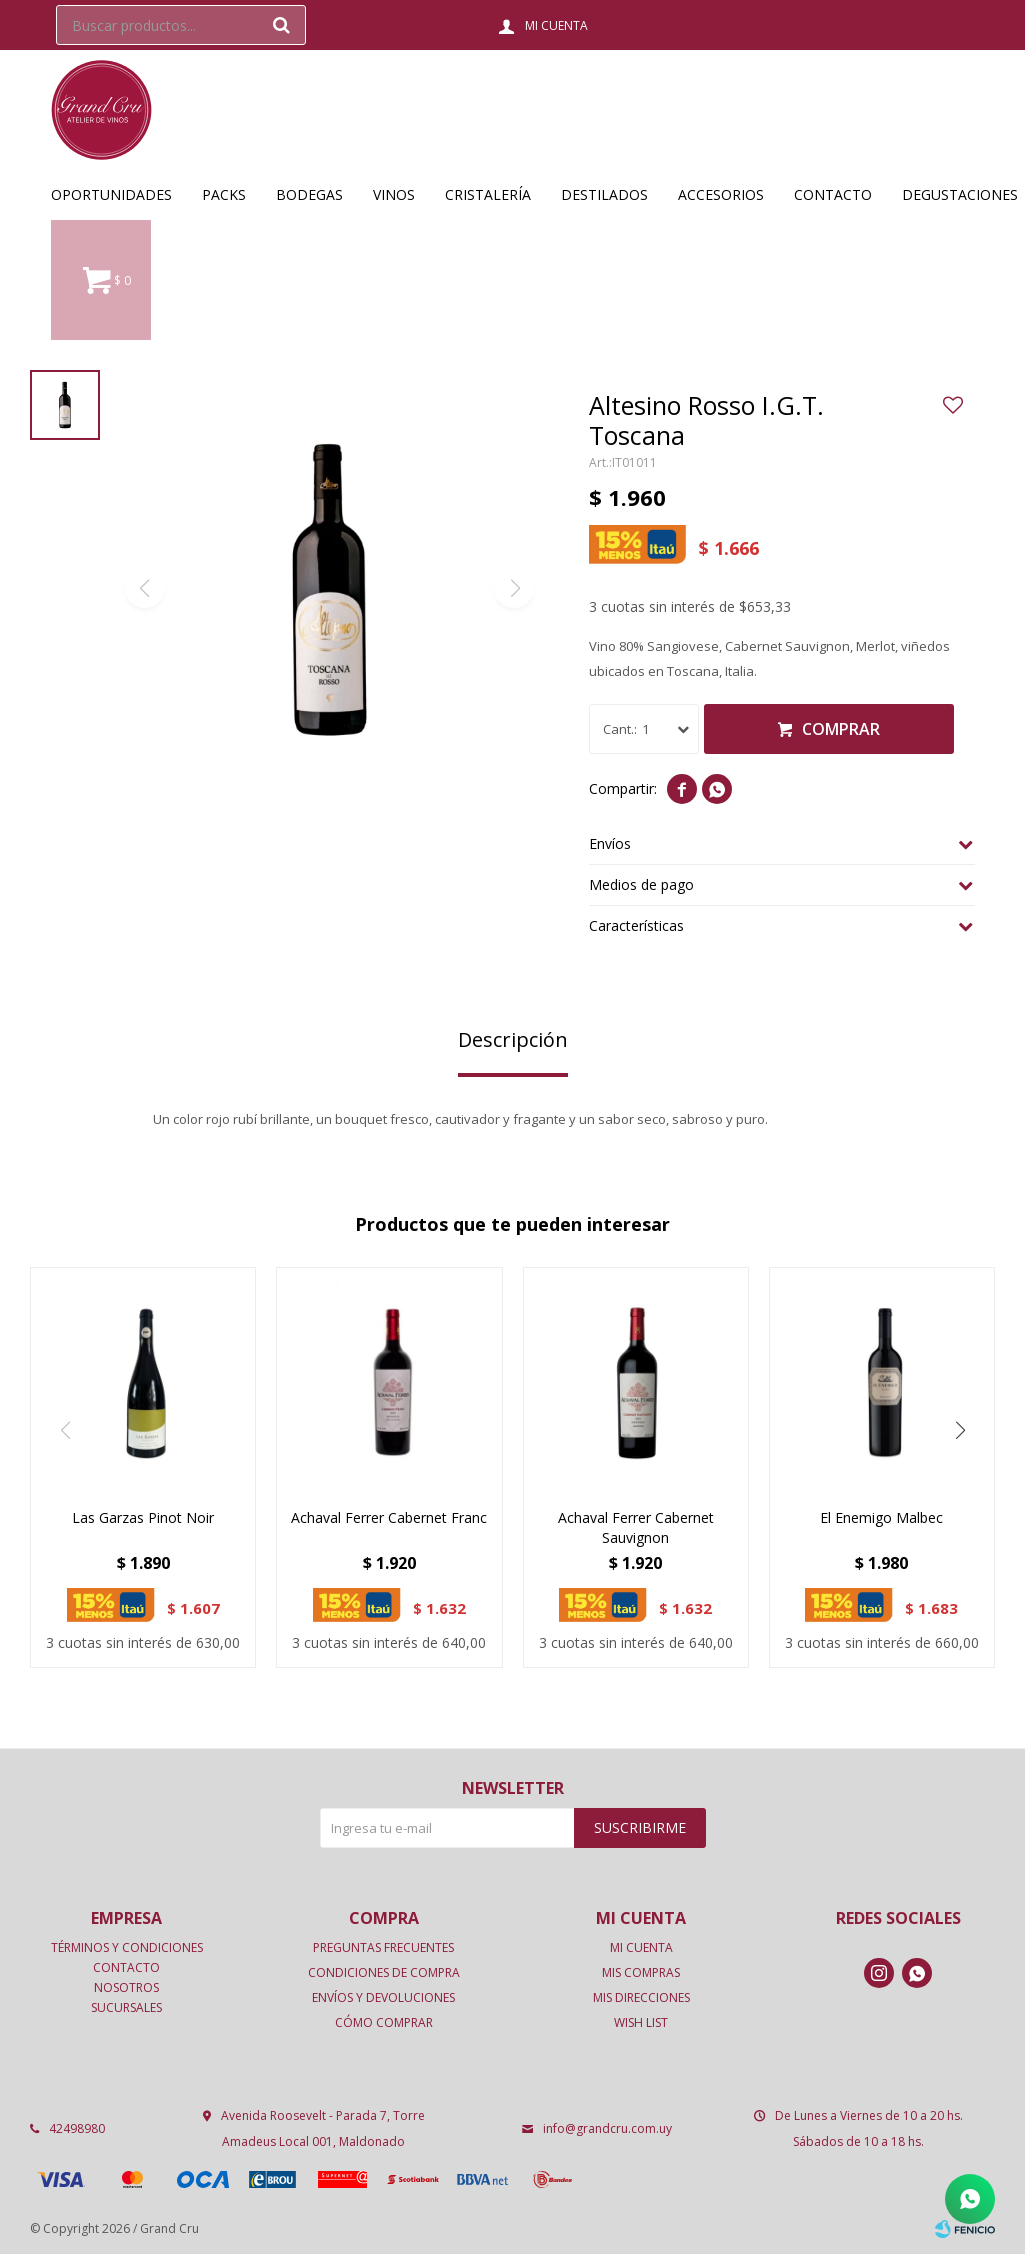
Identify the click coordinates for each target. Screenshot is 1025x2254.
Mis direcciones (641, 1997)
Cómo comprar (384, 2022)
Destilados (604, 194)
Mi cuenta (641, 1947)
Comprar (841, 729)
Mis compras (641, 1972)
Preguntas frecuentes (383, 1947)
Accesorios (721, 194)
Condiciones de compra (384, 1972)
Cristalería (488, 194)
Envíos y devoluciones (383, 1997)
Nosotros (126, 1987)
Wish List (641, 2022)
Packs (224, 194)
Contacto (833, 194)
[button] (960, 1430)
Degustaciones (960, 194)
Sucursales (126, 2007)
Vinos (394, 194)
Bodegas (309, 194)
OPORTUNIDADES (111, 194)
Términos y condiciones (127, 1947)
